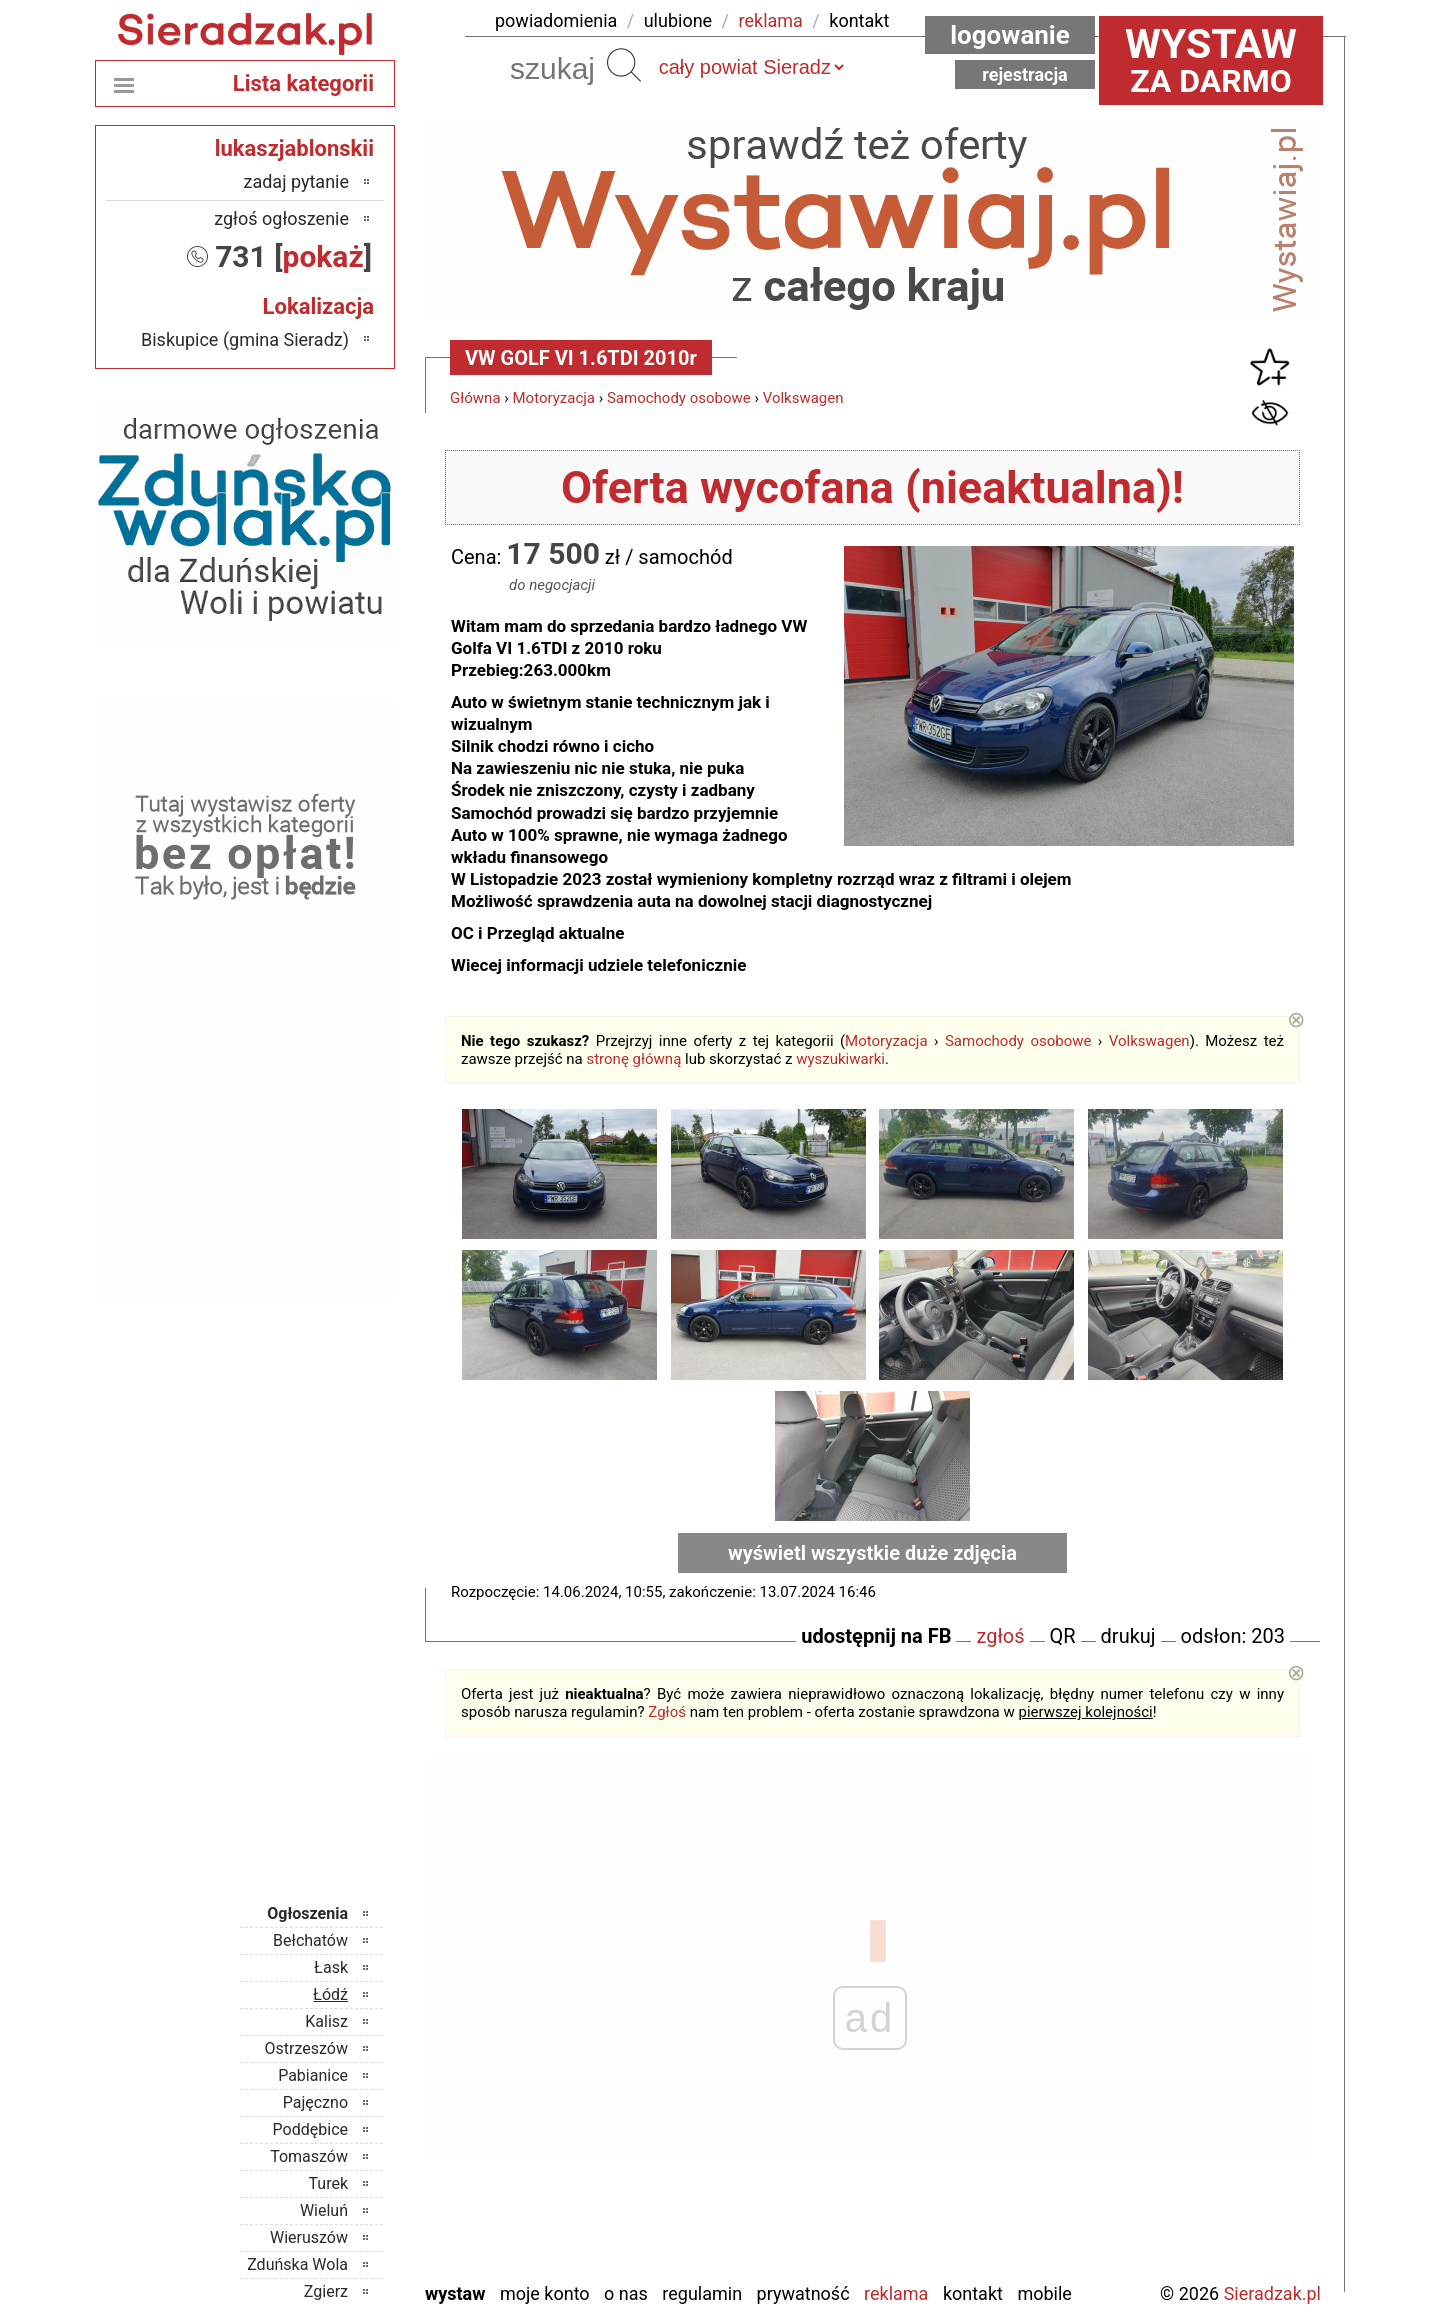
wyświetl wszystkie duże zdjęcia (872, 1553)
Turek (329, 2183)
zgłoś (1000, 1636)
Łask (331, 1967)
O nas (626, 2293)
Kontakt (973, 2293)
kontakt (859, 20)
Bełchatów (310, 1940)
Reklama (896, 2293)
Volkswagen (803, 398)
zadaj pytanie (296, 181)
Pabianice (313, 2075)
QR (1063, 1636)
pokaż (323, 256)
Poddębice (310, 2129)
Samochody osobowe (679, 398)
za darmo (1211, 60)
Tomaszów (309, 2156)
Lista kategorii (303, 83)
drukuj (1128, 1636)
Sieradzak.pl (1272, 2293)
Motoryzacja (554, 398)
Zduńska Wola (297, 2264)
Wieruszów (309, 2237)
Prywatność (803, 2293)
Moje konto (545, 2293)
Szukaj (624, 65)
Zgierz (326, 2291)
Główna (475, 398)
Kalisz (326, 2021)
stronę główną (633, 1059)
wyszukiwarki (840, 1059)
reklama (771, 20)
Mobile (1044, 2293)
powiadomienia (556, 20)
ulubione (678, 20)
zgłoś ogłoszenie (281, 218)
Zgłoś (667, 1712)
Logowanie (1010, 35)
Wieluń (324, 2210)
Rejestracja (1025, 74)
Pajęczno (315, 2102)
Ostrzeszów (306, 2048)
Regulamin (702, 2293)
